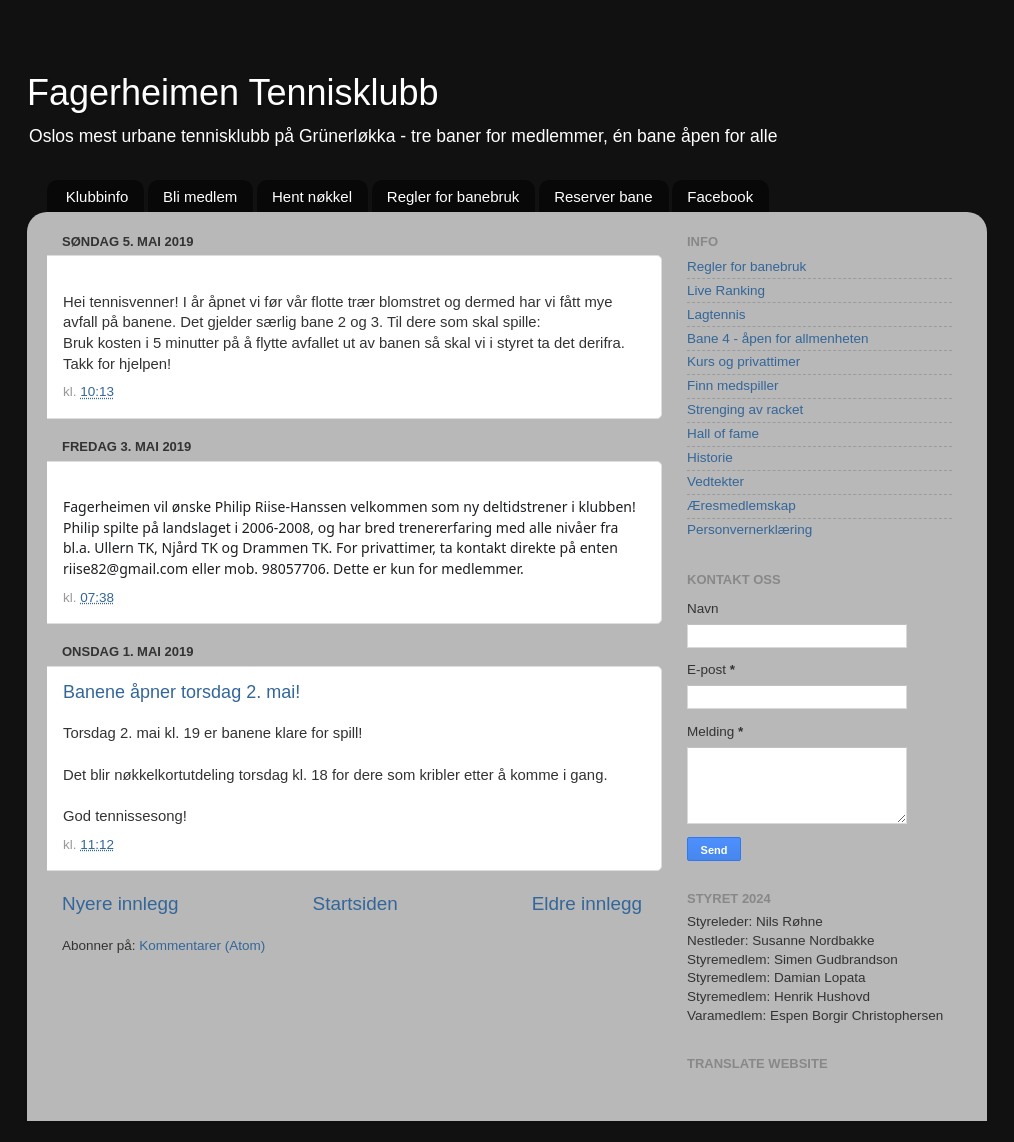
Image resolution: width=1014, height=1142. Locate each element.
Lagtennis (716, 314)
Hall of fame (723, 433)
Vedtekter (715, 481)
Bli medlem (200, 196)
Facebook (720, 196)
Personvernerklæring (749, 529)
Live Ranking (726, 290)
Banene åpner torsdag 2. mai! (181, 692)
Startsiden (355, 903)
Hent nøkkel (312, 196)
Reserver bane (603, 196)
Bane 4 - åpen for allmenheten (778, 338)
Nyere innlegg (120, 903)
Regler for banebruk (453, 196)
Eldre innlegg (587, 903)
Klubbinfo (97, 196)
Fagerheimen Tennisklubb (233, 92)
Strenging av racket (745, 409)
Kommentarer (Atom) (202, 945)
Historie (710, 457)
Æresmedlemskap (741, 505)
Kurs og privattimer (743, 361)
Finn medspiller (733, 385)
